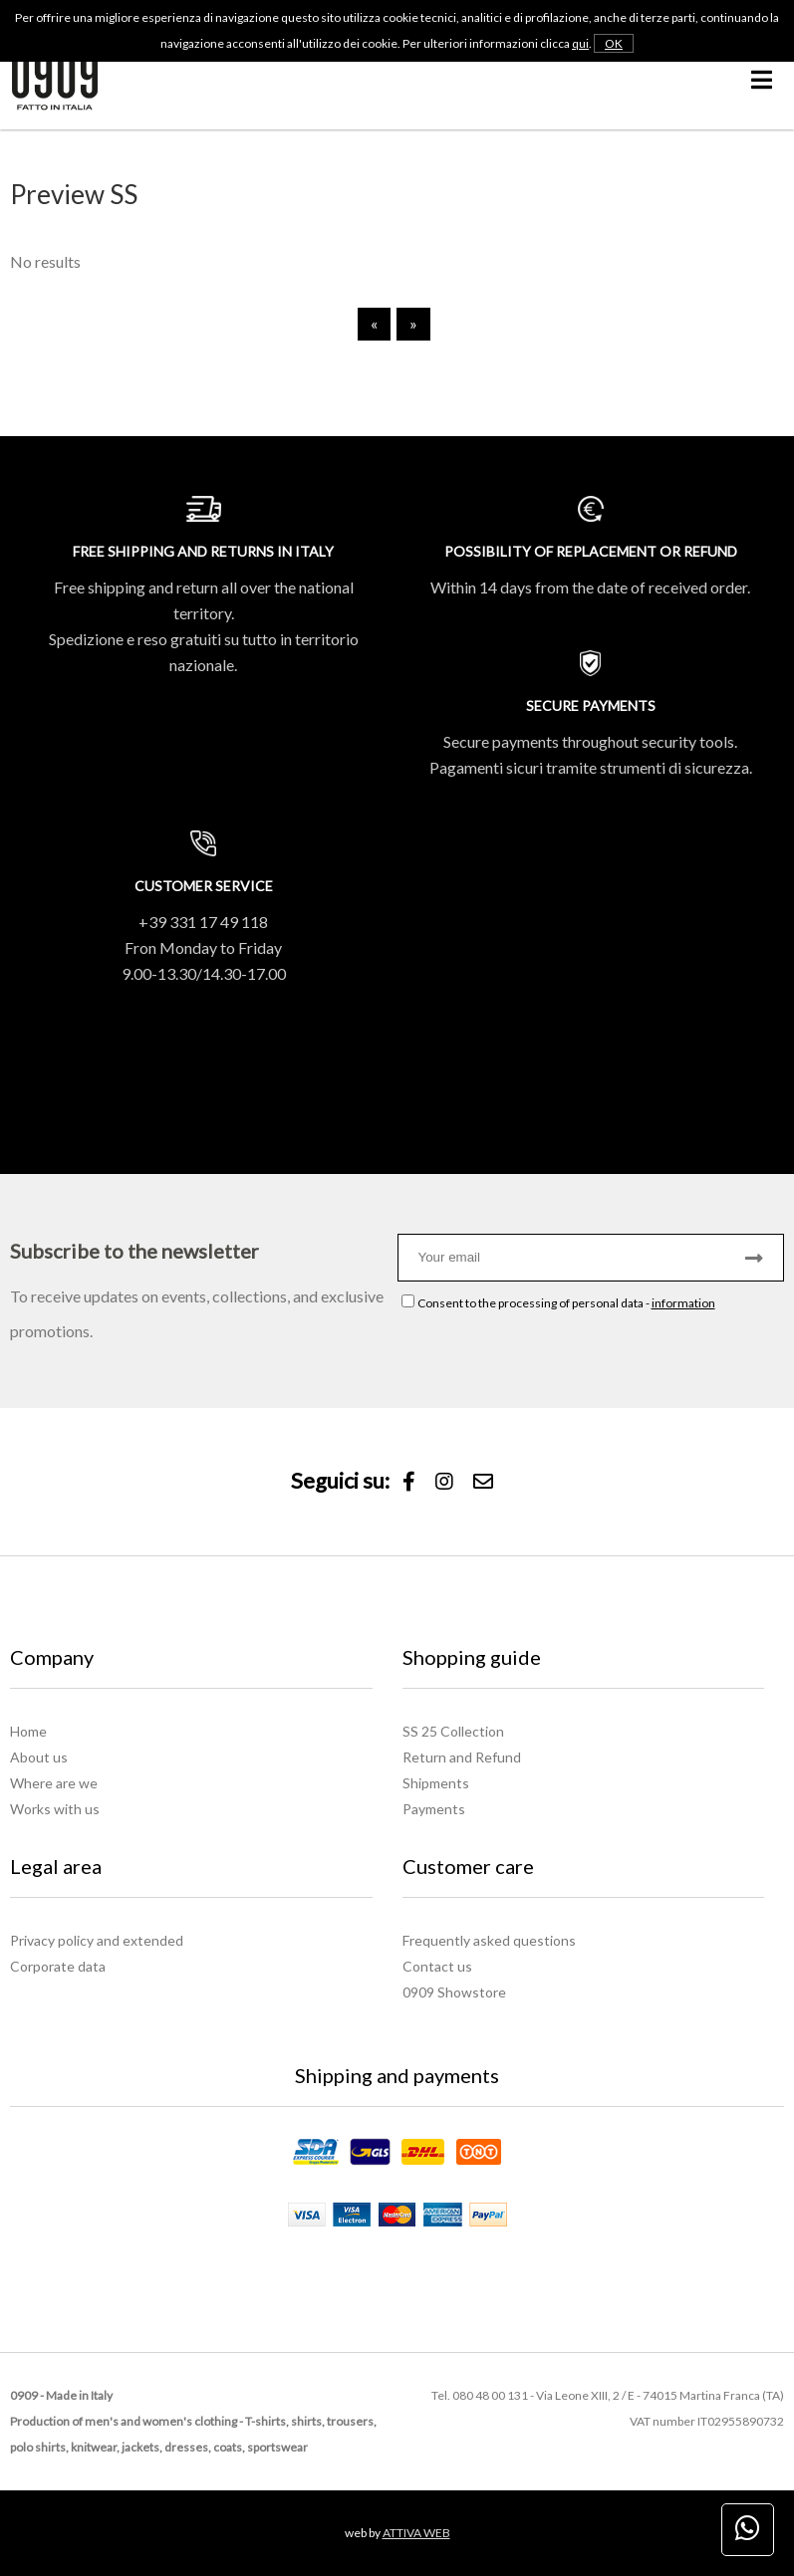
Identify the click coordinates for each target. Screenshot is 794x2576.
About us (39, 1757)
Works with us (55, 1808)
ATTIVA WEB (416, 2532)
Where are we (54, 1782)
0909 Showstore (454, 1992)
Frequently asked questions (489, 1940)
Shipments (435, 1782)
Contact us (437, 1966)
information (683, 1302)
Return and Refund (461, 1757)
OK (614, 43)
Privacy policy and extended (96, 1940)
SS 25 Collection (453, 1731)
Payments (433, 1808)
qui (580, 43)
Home (28, 1731)
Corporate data (58, 1966)
